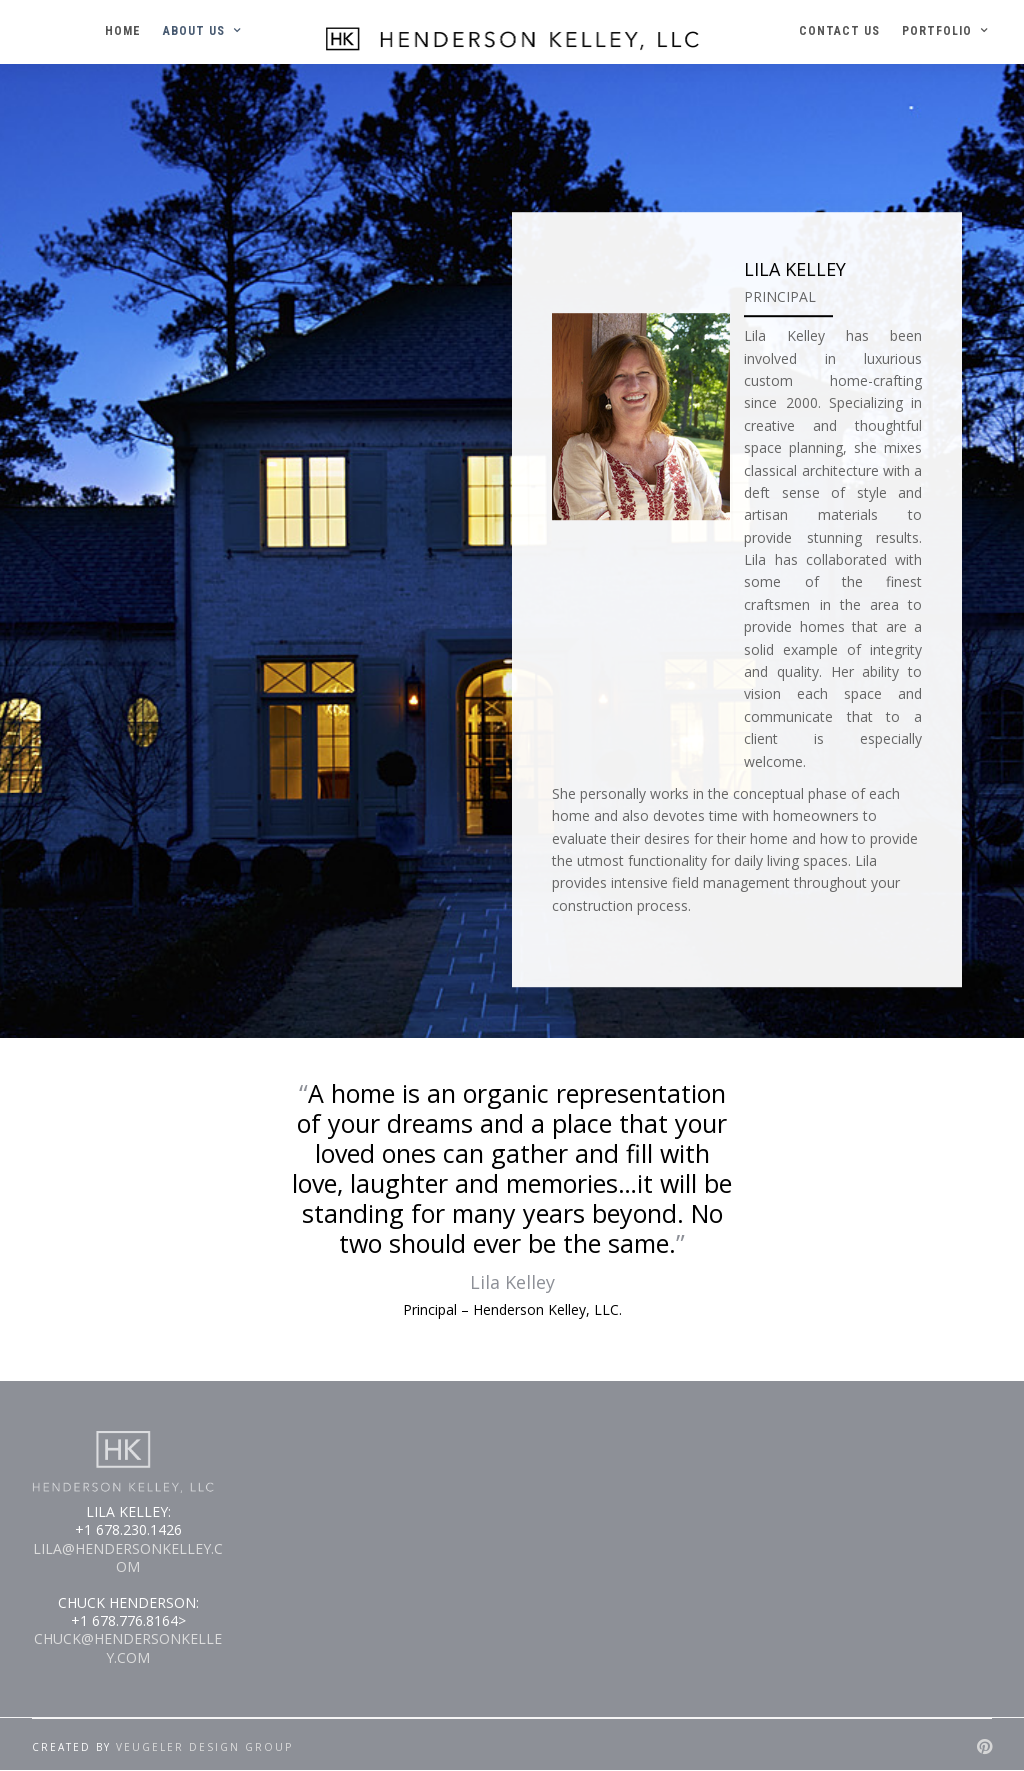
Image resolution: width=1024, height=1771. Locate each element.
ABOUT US (194, 31)
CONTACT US (839, 31)
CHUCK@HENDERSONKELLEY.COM (128, 1647)
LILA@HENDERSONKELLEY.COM (128, 1557)
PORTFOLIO (937, 31)
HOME (123, 31)
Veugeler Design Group (204, 1747)
